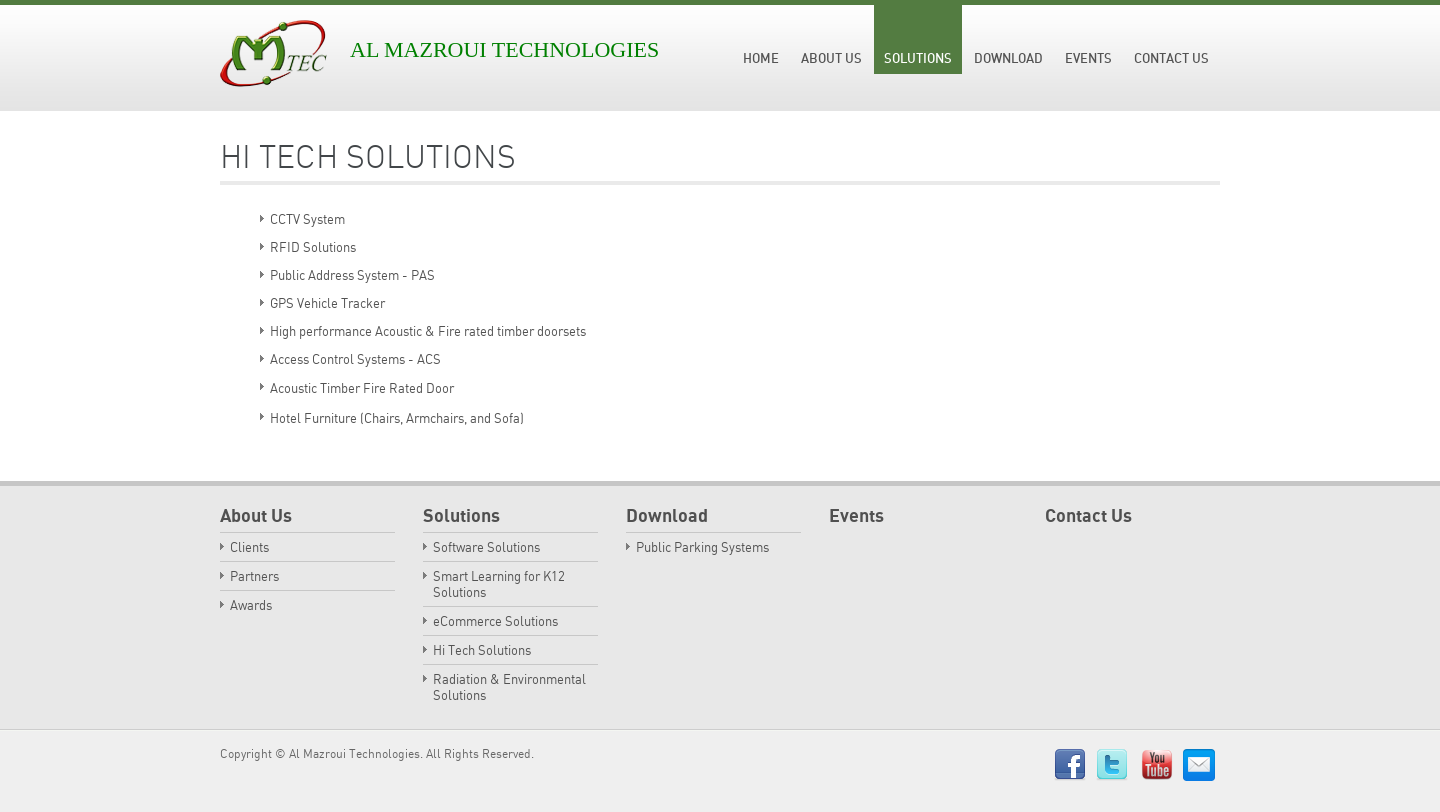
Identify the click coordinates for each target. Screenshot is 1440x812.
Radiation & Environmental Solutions (509, 687)
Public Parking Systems (702, 547)
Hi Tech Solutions (482, 650)
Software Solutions (486, 547)
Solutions (918, 58)
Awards (251, 605)
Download (1008, 58)
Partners (254, 576)
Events (1088, 58)
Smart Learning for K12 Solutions (499, 584)
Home (761, 58)
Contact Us (1171, 58)
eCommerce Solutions (495, 621)
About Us (831, 58)
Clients (249, 547)
